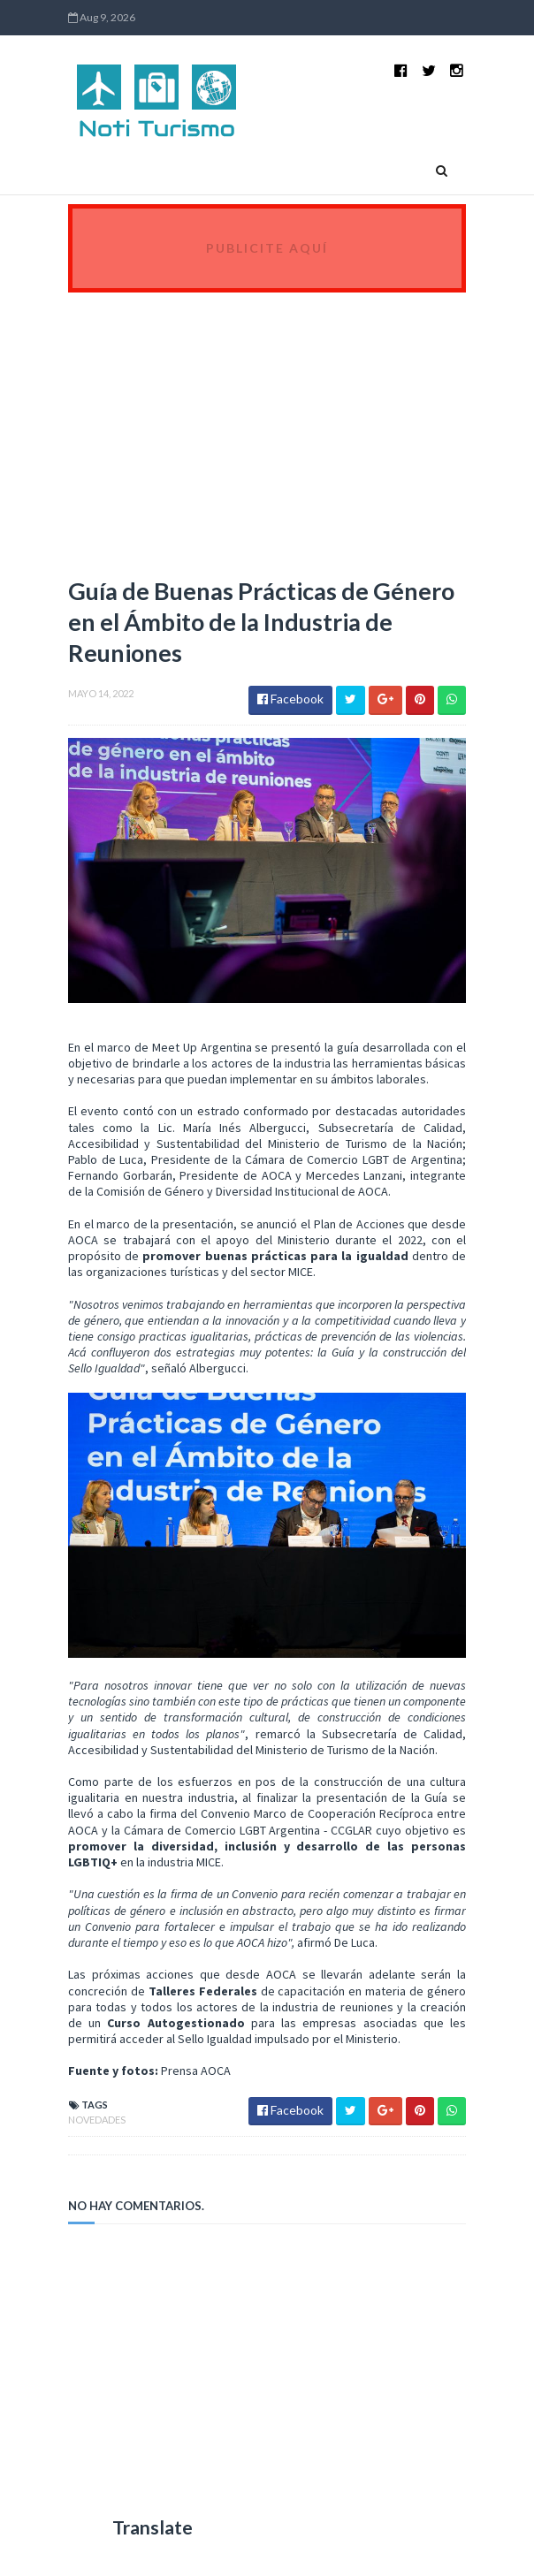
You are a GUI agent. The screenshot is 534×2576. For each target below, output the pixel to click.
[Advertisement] (267, 425)
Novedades (97, 2119)
